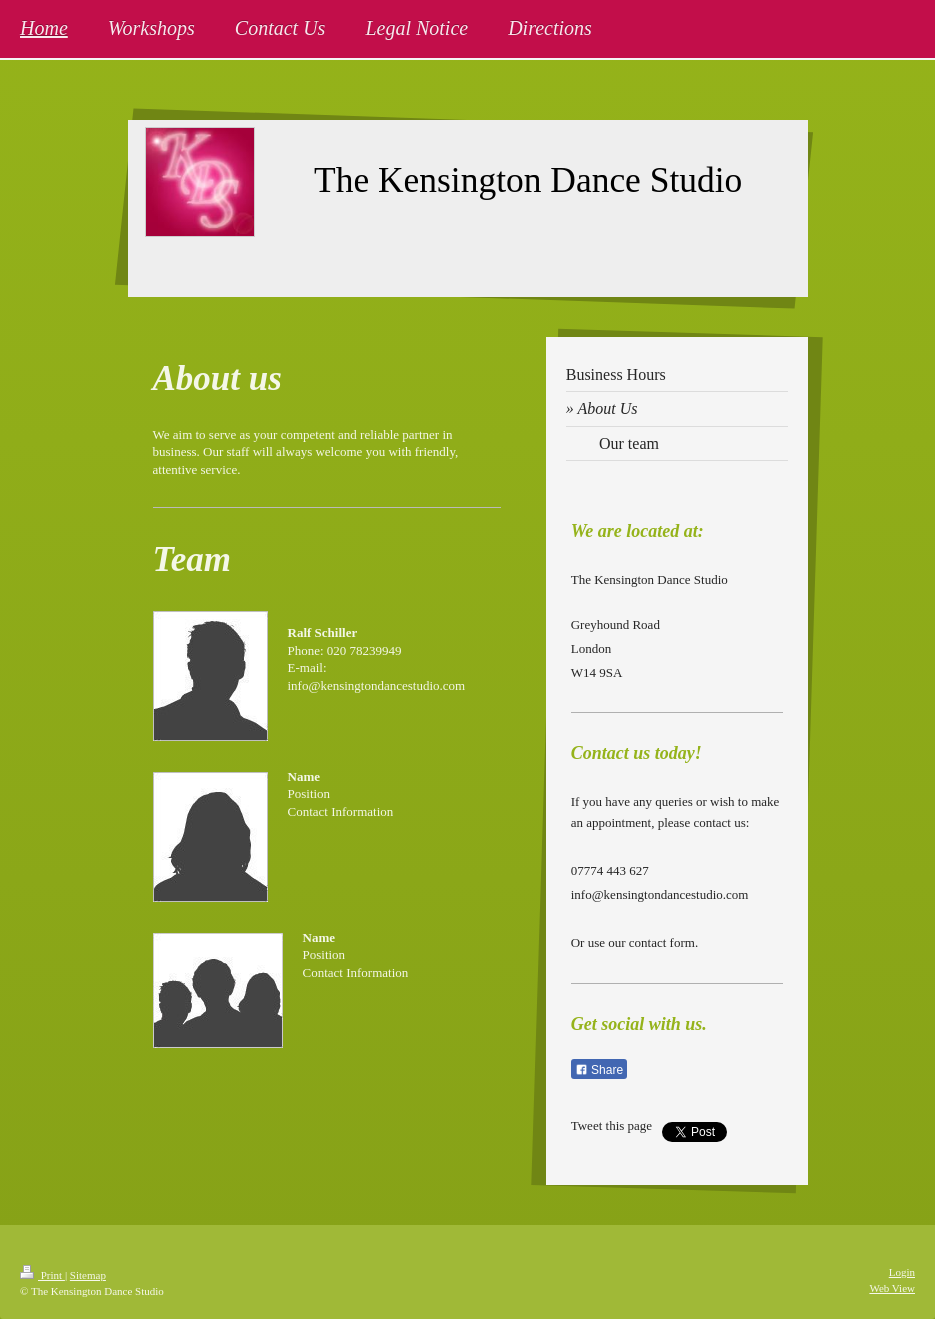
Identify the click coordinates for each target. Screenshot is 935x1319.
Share (599, 1070)
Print (42, 1275)
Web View (892, 1288)
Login (902, 1272)
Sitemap (88, 1275)
